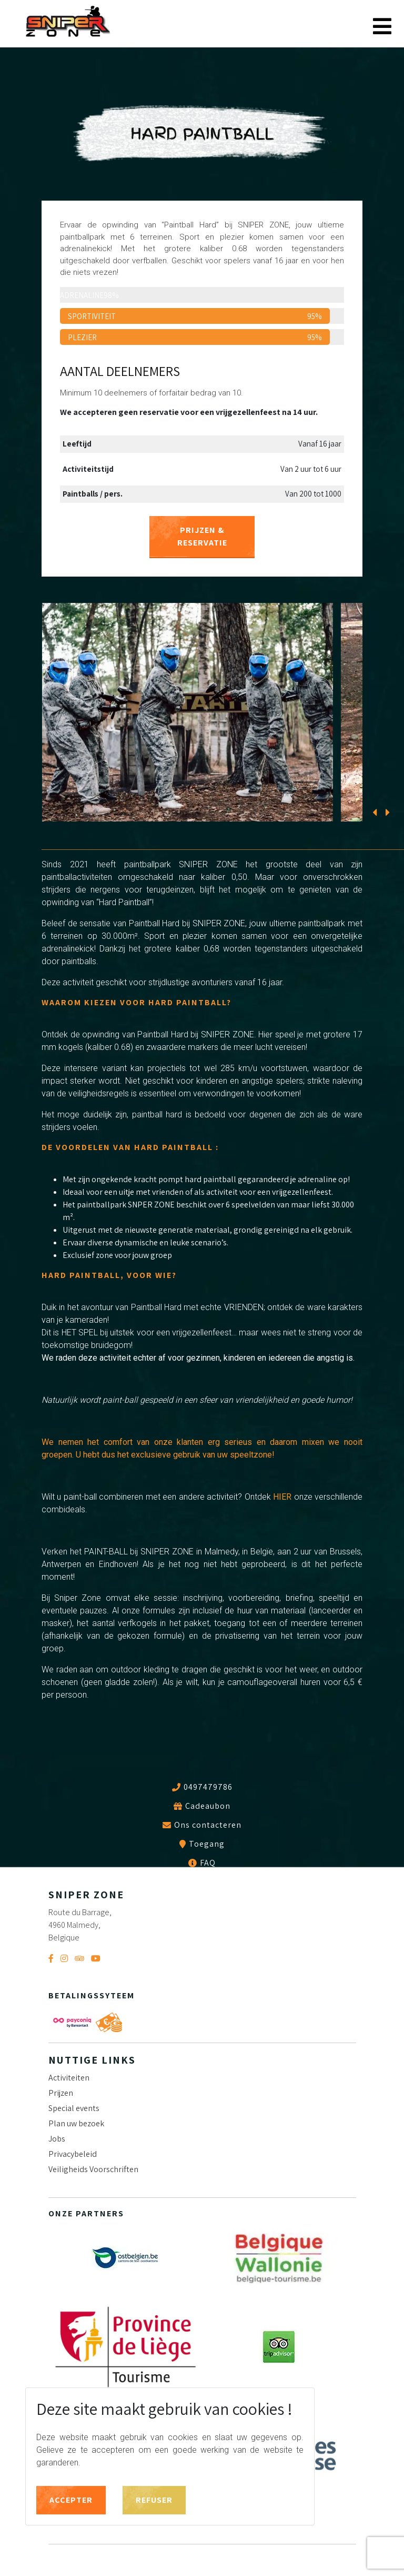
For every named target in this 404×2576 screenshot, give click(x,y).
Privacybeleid (72, 2153)
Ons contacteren (207, 1825)
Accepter (71, 2499)
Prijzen (60, 2092)
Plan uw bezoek (76, 2123)
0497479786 (208, 1786)
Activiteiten (68, 2077)
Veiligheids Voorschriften (93, 2169)
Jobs (56, 2138)
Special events (73, 2108)
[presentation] (374, 805)
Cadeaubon (207, 1806)
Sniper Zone (67, 22)
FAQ (208, 1863)
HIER (282, 1497)
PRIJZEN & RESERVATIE (202, 536)
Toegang (207, 1844)
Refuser (154, 2499)
